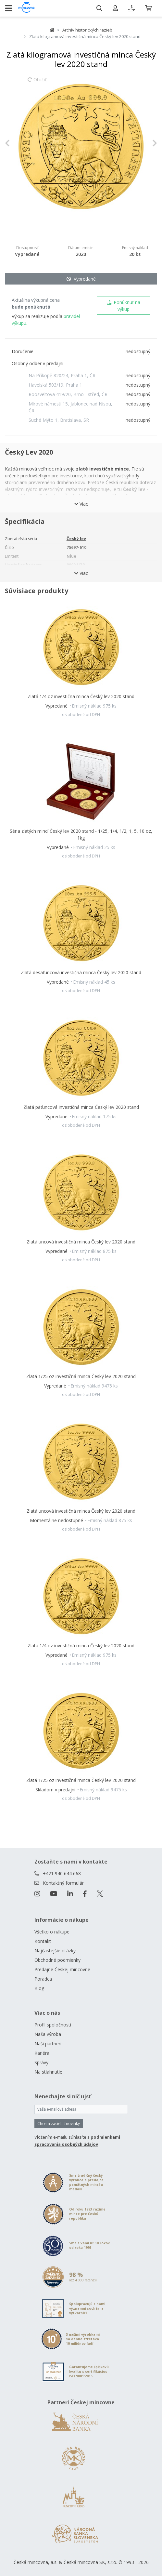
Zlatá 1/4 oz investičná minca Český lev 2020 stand (81, 696)
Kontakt (42, 1941)
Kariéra (41, 2053)
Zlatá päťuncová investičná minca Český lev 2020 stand (81, 1107)
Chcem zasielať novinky (58, 2123)
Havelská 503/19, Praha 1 (55, 385)
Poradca (43, 1979)
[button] (16, 143)
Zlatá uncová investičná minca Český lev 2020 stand (81, 1242)
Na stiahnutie (48, 2072)
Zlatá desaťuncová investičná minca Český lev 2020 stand (81, 972)
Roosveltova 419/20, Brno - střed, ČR (68, 394)
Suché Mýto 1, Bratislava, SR (59, 420)
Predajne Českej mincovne (62, 1969)
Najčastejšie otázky (55, 1950)
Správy (41, 2062)
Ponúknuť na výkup (123, 305)
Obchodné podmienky (57, 1960)
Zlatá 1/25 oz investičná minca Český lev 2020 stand (81, 1376)
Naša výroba (47, 2034)
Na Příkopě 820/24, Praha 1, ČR (62, 375)
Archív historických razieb (87, 30)
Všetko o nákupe (51, 1932)
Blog (39, 1988)
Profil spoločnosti (52, 2025)
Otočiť (37, 82)
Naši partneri (47, 2043)
